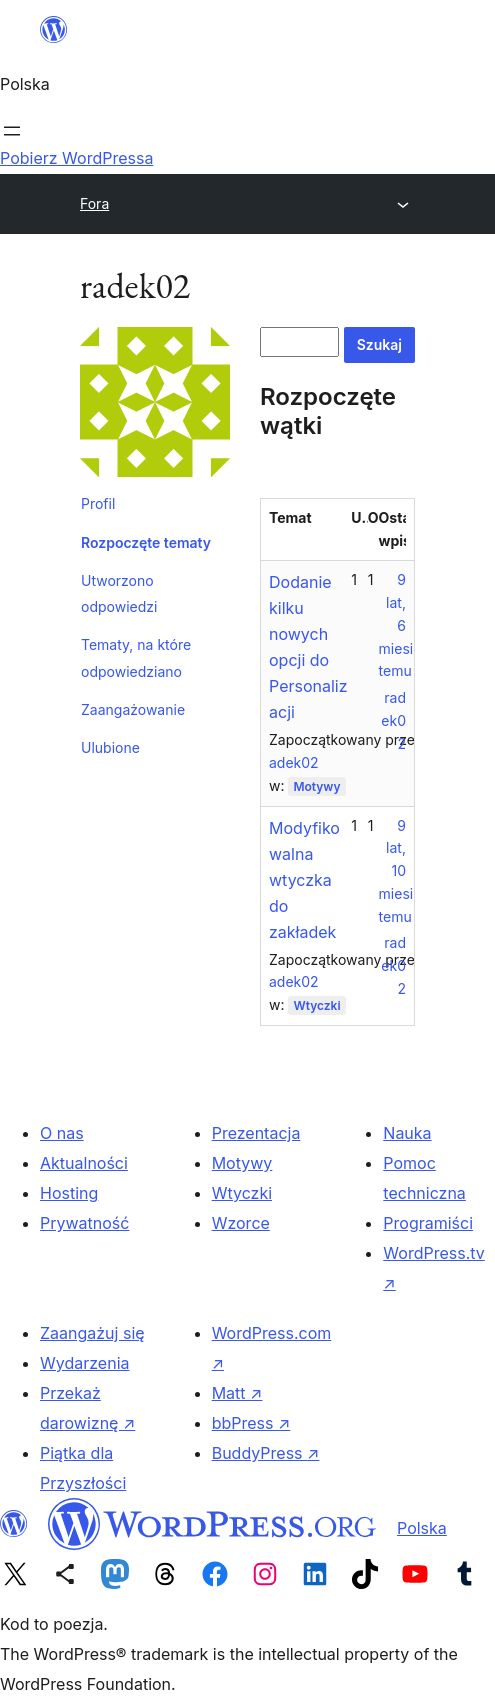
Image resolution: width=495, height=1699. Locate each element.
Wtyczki (316, 1005)
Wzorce (241, 1223)
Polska (422, 1528)
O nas (62, 1133)
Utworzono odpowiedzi (119, 593)
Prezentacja (256, 1133)
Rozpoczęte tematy (146, 542)
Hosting (69, 1193)
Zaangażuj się (92, 1333)
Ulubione (110, 747)
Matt (237, 1393)
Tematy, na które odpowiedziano (136, 657)
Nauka (407, 1133)
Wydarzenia (85, 1363)
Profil (98, 503)
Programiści (428, 1223)
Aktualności (84, 1163)
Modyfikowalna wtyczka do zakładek (304, 880)
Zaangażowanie (133, 709)
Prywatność (84, 1223)
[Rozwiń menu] (12, 131)
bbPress (251, 1423)
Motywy (316, 786)
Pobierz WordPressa (76, 158)
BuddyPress (266, 1453)
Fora (94, 203)
